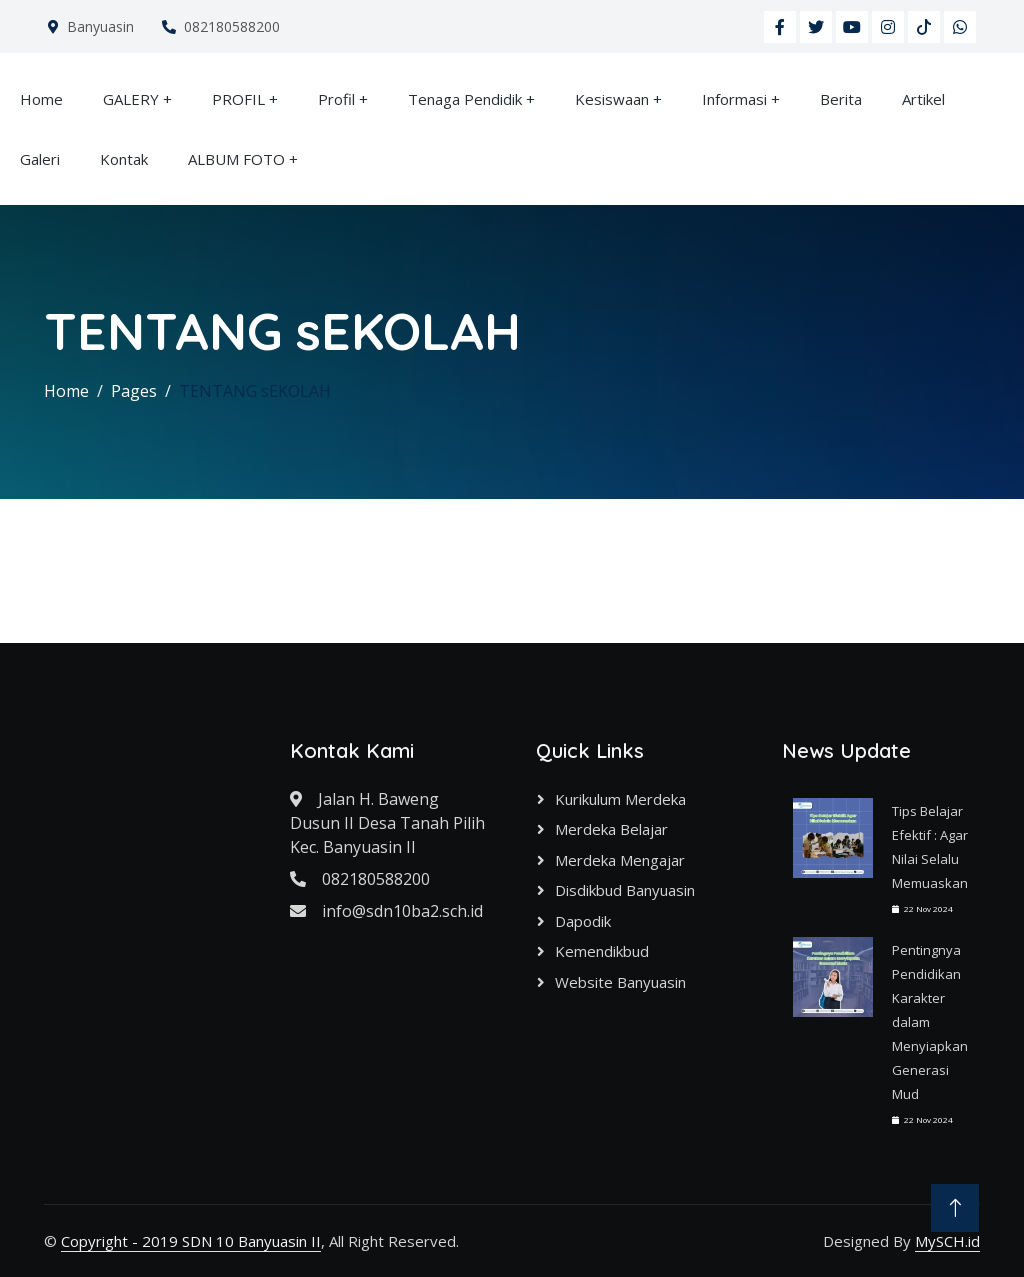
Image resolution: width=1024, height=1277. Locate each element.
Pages (134, 391)
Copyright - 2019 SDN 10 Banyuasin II (191, 1241)
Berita (841, 99)
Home (41, 99)
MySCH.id (947, 1241)
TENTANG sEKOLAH (255, 391)
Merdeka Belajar (611, 829)
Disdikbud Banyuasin (625, 890)
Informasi (734, 99)
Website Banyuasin (620, 982)
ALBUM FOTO (236, 159)
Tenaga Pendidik (465, 99)
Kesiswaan (612, 99)
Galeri (40, 159)
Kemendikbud (602, 951)
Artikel (923, 99)
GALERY (131, 99)
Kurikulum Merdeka (620, 799)
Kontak (124, 159)
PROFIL (238, 99)
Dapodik (583, 921)
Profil (336, 99)
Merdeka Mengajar (620, 860)
